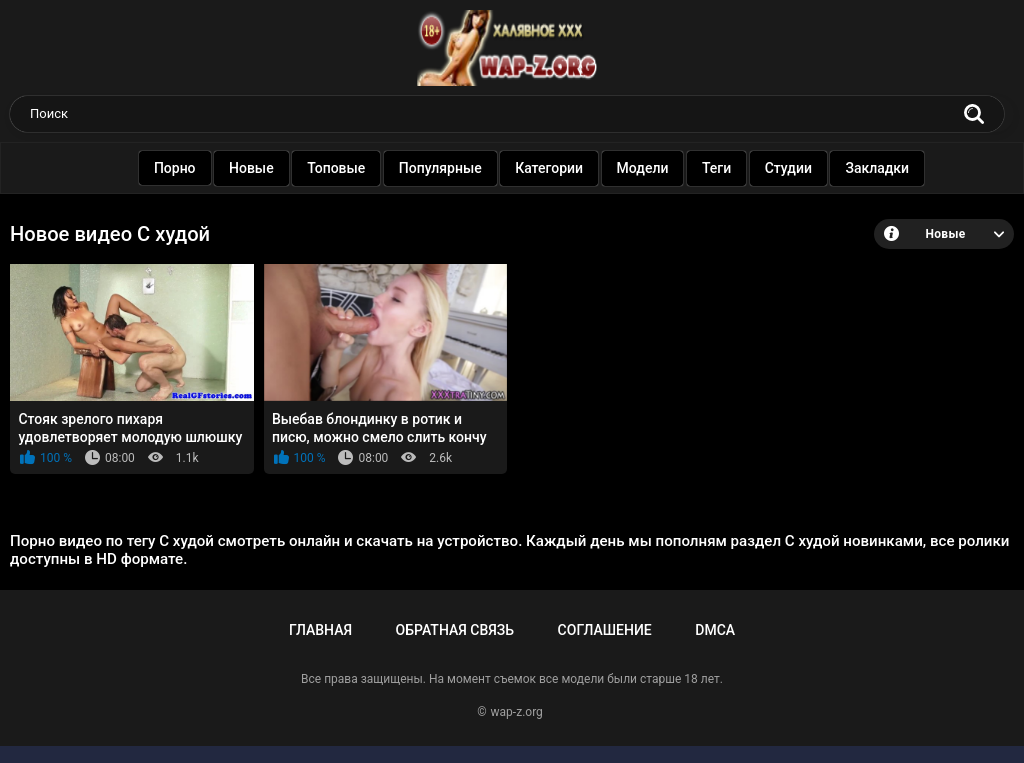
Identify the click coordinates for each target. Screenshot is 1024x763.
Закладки (878, 168)
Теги (716, 168)
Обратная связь (455, 630)
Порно (175, 168)
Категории (549, 168)
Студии (788, 168)
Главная (320, 630)
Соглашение (605, 630)
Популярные (440, 168)
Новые (251, 168)
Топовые (336, 168)
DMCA (715, 630)
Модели (643, 168)
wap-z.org (517, 712)
